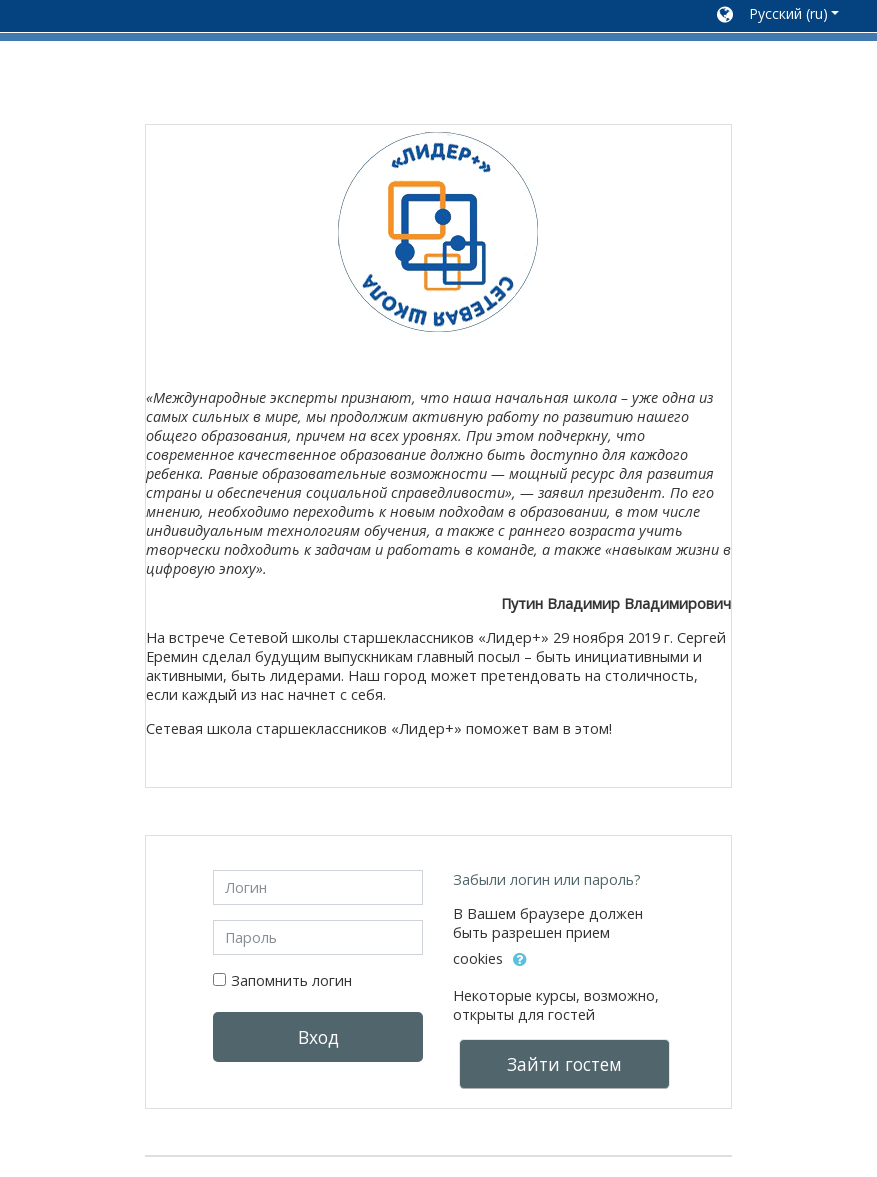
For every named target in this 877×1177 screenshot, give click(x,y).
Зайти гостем (564, 1064)
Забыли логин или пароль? (547, 879)
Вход (318, 1037)
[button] (778, 16)
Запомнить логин (291, 980)
